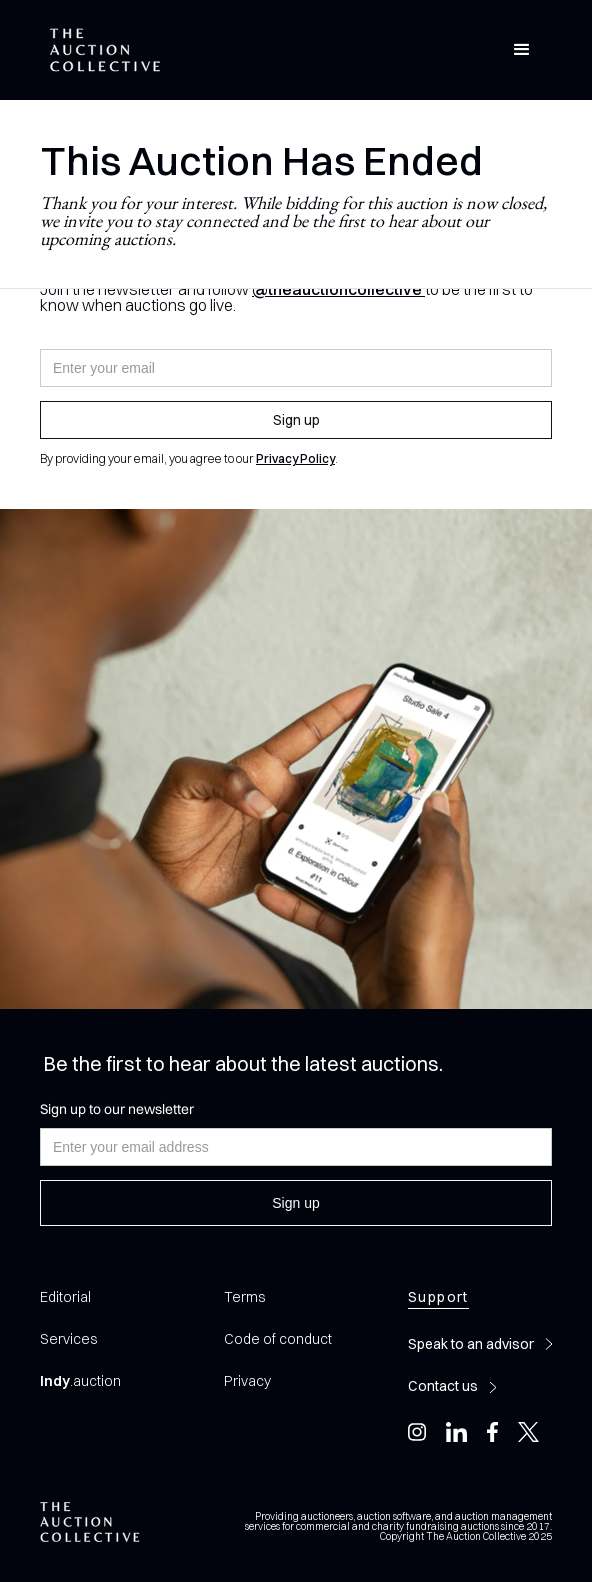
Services (68, 1339)
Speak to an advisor (471, 1344)
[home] (100, 50)
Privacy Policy (295, 458)
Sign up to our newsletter (117, 1109)
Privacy (247, 1381)
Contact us (443, 1386)
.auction (80, 1381)
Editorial (65, 1297)
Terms (244, 1297)
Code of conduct (278, 1339)
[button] (522, 50)
